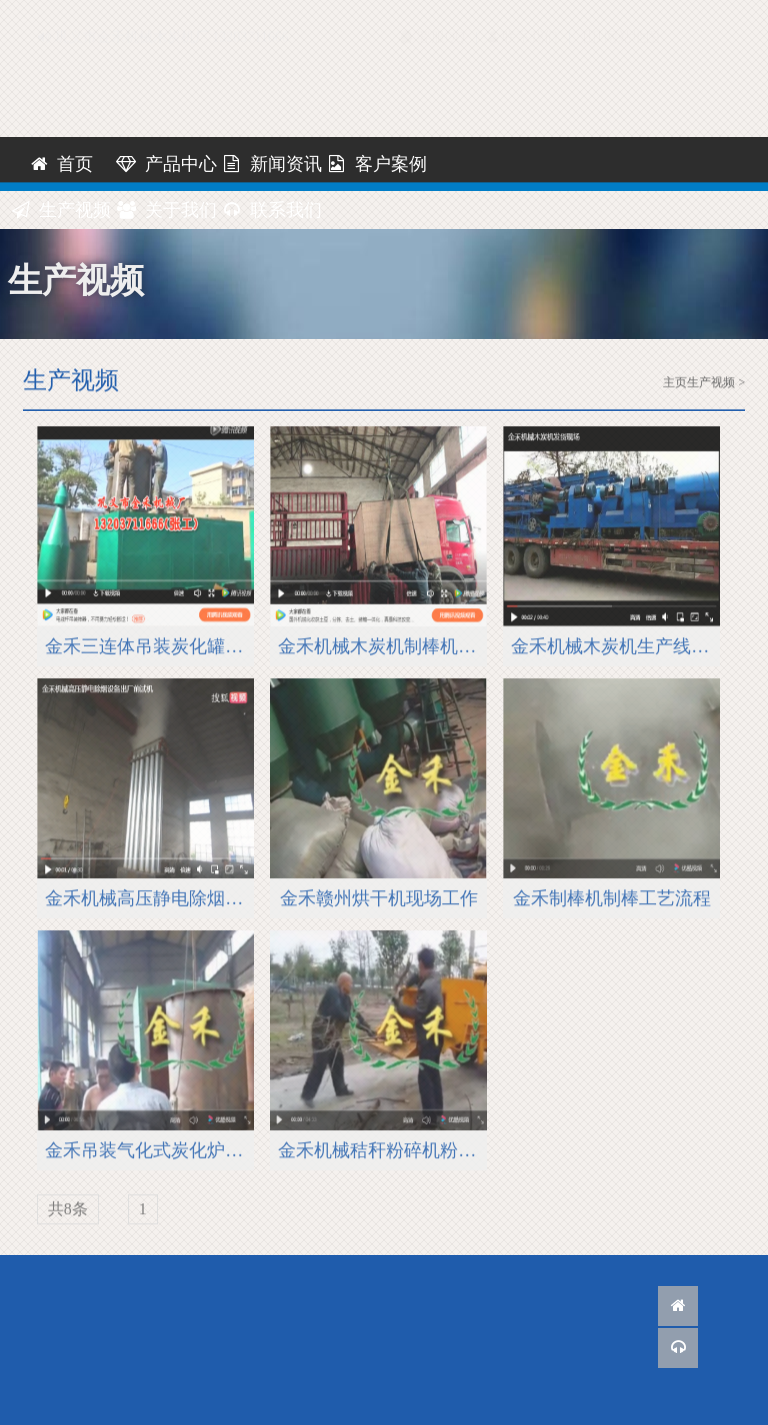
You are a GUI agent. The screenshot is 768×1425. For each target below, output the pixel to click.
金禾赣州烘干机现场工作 (379, 901)
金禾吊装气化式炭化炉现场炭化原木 (149, 1153)
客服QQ (432, 18)
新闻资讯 (271, 164)
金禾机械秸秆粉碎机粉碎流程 (382, 1153)
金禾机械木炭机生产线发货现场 (615, 649)
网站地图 (622, 18)
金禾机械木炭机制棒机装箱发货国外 (382, 649)
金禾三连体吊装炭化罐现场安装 (149, 649)
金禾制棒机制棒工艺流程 (612, 901)
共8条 (68, 1211)
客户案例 (377, 164)
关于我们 (166, 210)
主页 (675, 383)
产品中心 (166, 164)
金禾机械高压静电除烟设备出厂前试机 (149, 901)
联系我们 (523, 18)
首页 (61, 164)
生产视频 (61, 210)
